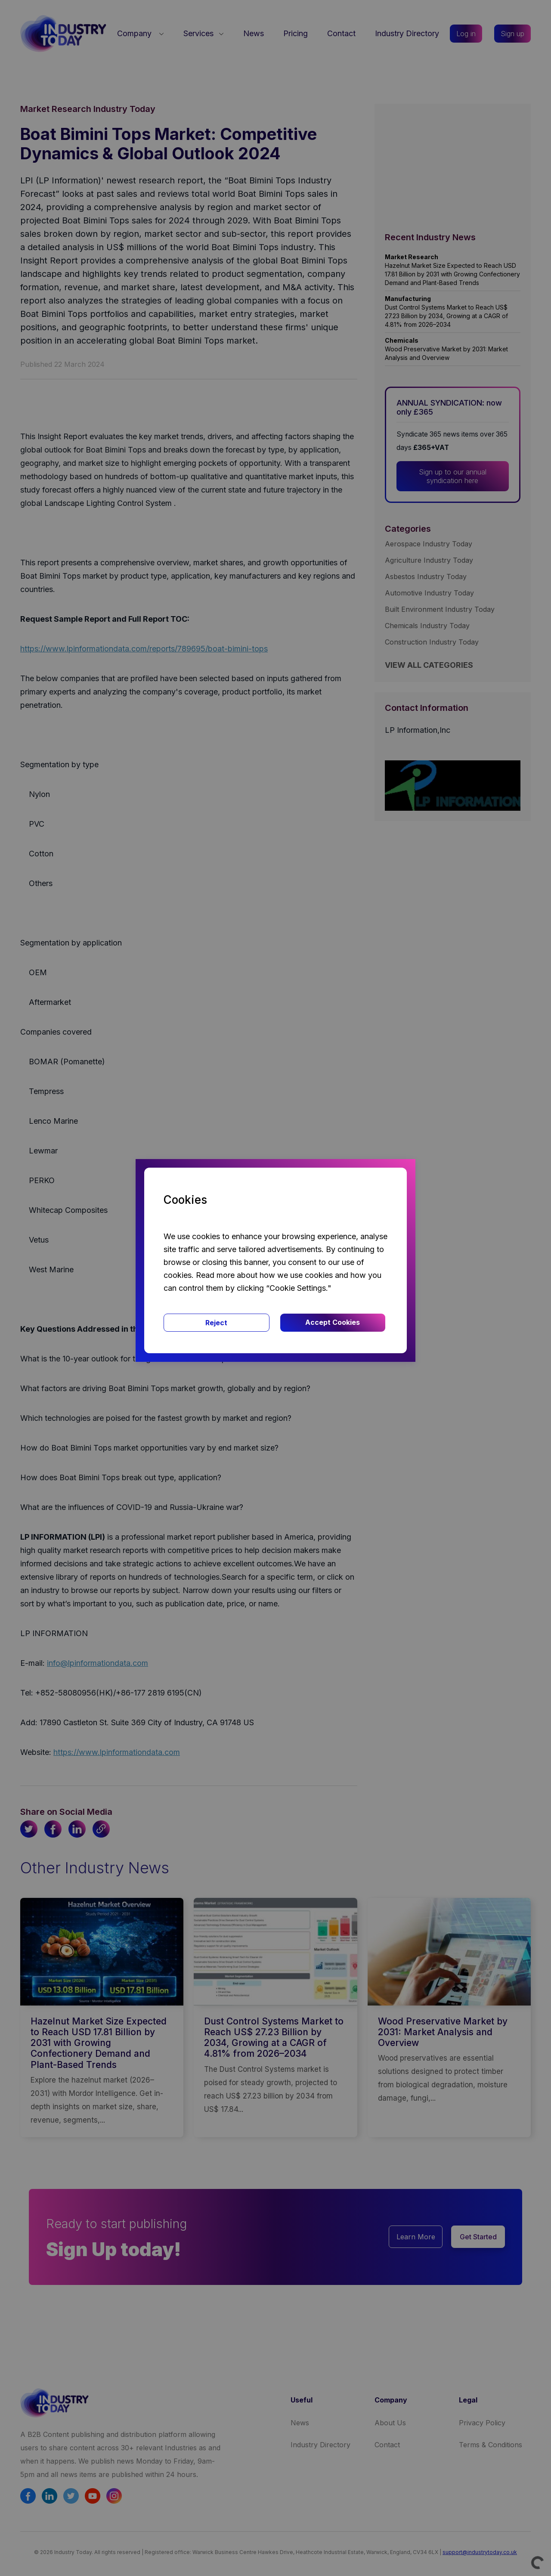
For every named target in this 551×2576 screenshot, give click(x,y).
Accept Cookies (332, 1322)
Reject (216, 1322)
